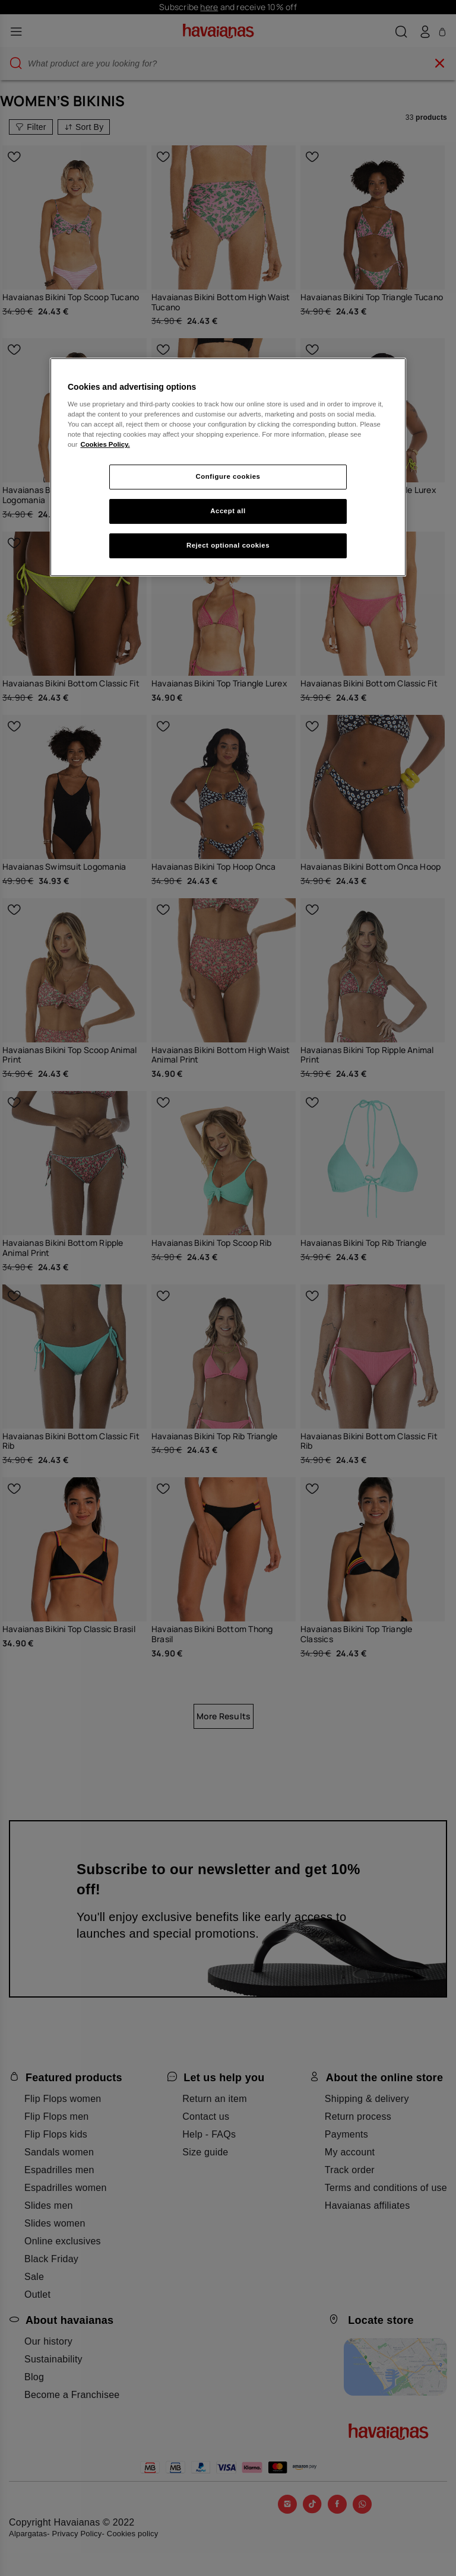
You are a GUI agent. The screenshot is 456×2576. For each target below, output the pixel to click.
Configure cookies (228, 476)
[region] (228, 467)
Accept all (227, 510)
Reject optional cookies (228, 545)
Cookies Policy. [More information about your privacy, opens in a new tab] (104, 444)
